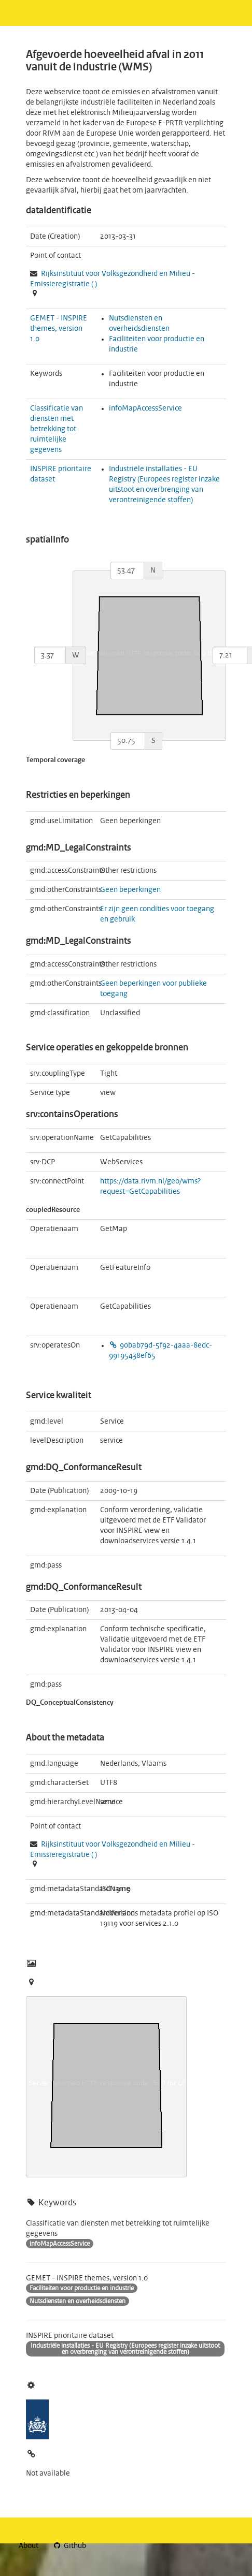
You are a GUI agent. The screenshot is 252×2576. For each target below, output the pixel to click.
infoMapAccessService (145, 408)
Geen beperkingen (130, 890)
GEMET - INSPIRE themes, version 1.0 (58, 329)
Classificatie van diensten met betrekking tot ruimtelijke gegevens (56, 429)
